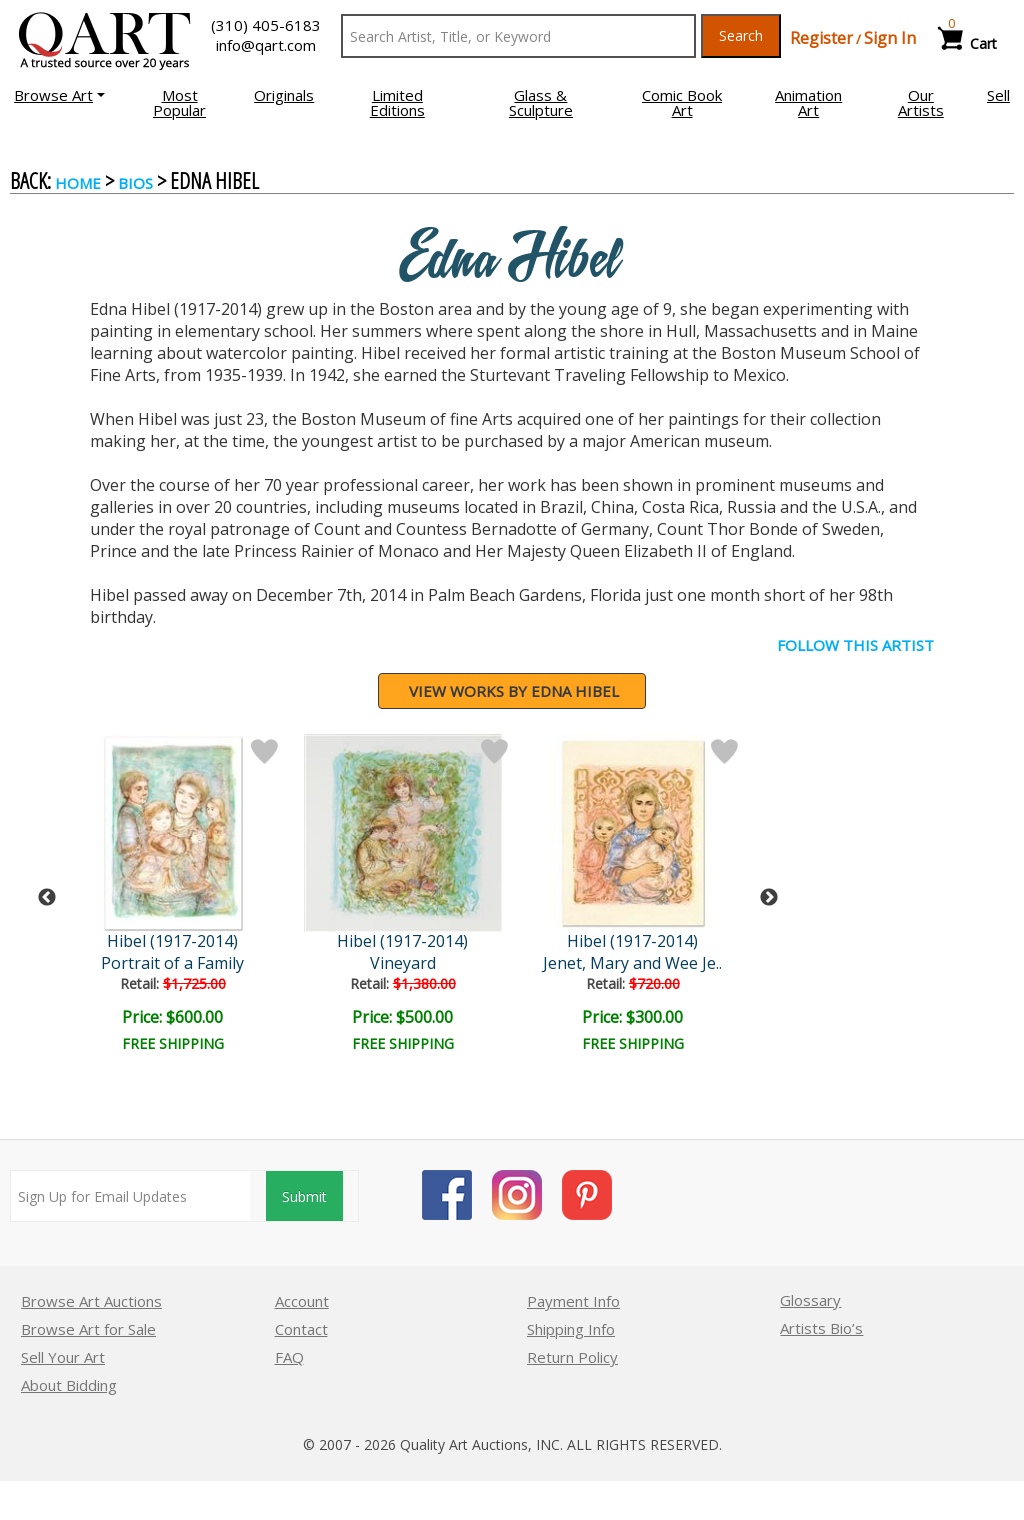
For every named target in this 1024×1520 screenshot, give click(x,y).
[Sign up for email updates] (130, 1196)
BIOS (135, 183)
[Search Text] (518, 36)
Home (78, 183)
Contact (301, 1329)
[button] (59, 95)
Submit (304, 1196)
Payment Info (573, 1301)
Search (741, 35)
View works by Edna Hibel (514, 691)
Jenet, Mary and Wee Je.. (637, 963)
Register (821, 38)
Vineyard (407, 963)
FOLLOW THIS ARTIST (855, 645)
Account (302, 1301)
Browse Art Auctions (91, 1301)
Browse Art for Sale (88, 1329)
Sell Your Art (63, 1357)
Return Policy (572, 1357)
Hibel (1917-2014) (175, 941)
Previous (47, 898)
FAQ (289, 1357)
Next (769, 898)
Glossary (810, 1300)
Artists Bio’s (821, 1328)
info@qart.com (266, 45)
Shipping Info (571, 1329)
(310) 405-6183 (266, 25)
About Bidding (69, 1385)
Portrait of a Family (175, 963)
